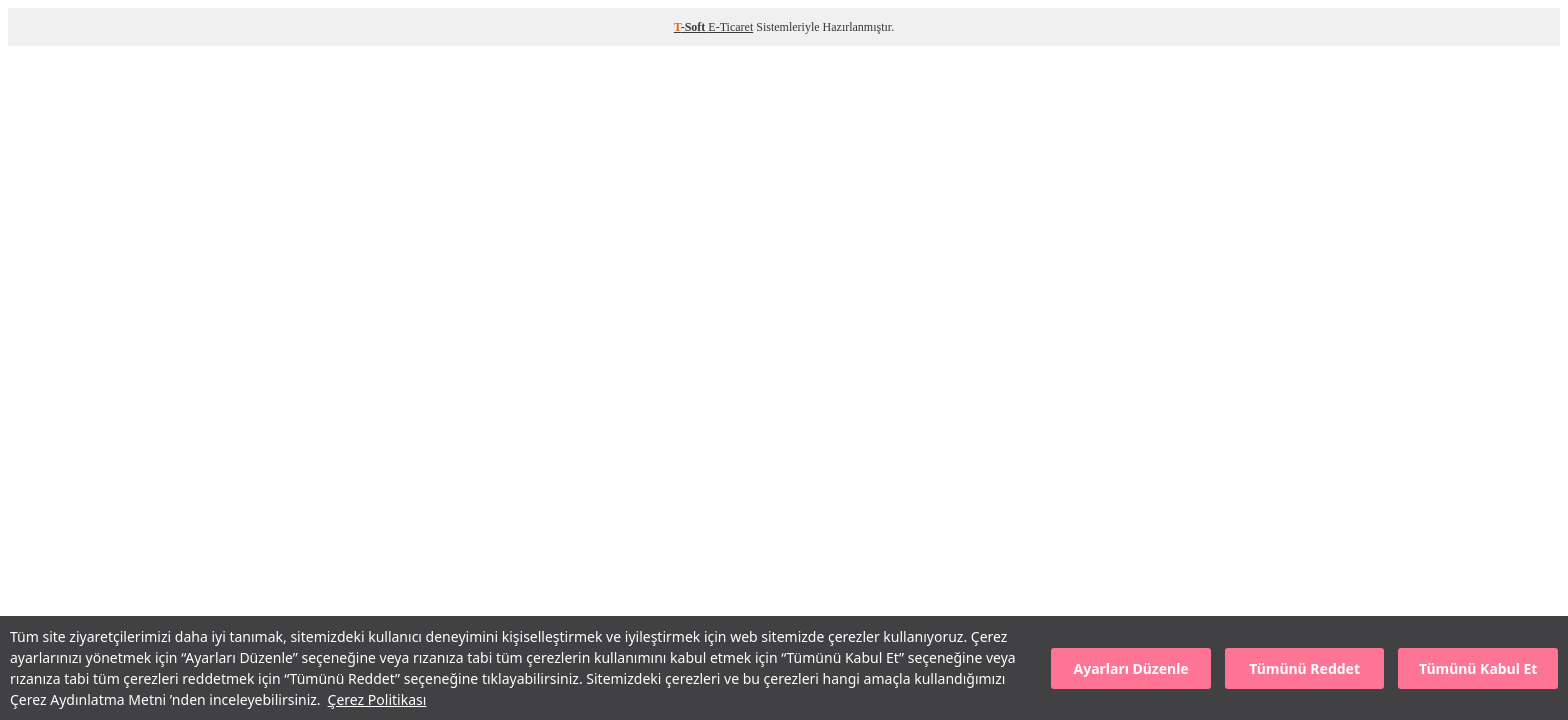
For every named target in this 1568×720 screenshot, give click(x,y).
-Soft (691, 27)
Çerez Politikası (377, 699)
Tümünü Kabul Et (1478, 668)
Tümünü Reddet (1304, 668)
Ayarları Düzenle (1131, 668)
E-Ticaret (730, 27)
